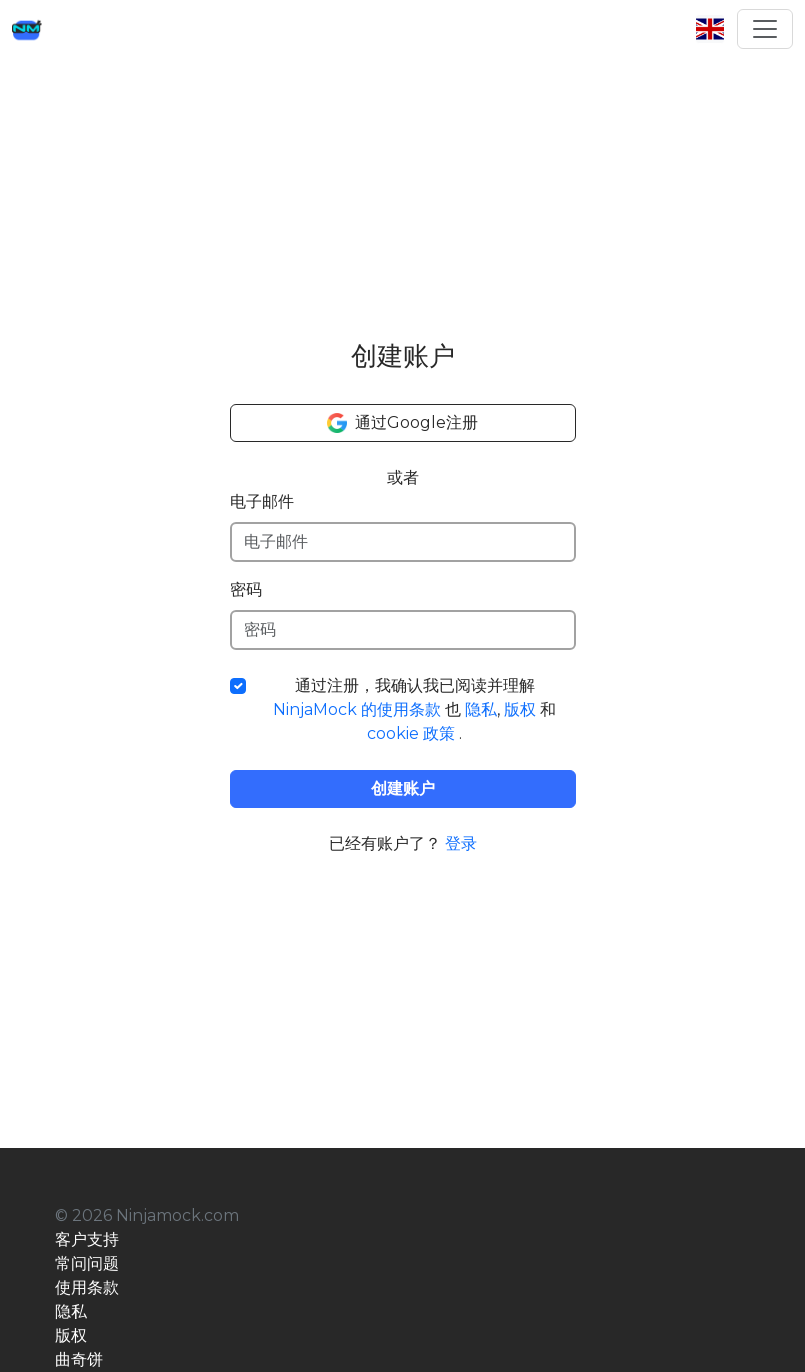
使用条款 (87, 1287)
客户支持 (87, 1239)
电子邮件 (262, 501)
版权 (520, 709)
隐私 (481, 709)
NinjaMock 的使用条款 (357, 709)
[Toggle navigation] (765, 29)
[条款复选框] (238, 686)
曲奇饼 (79, 1359)
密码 (246, 589)
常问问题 (87, 1263)
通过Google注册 (402, 423)
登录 (461, 843)
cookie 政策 (411, 733)
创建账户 (403, 788)
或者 (403, 477)
